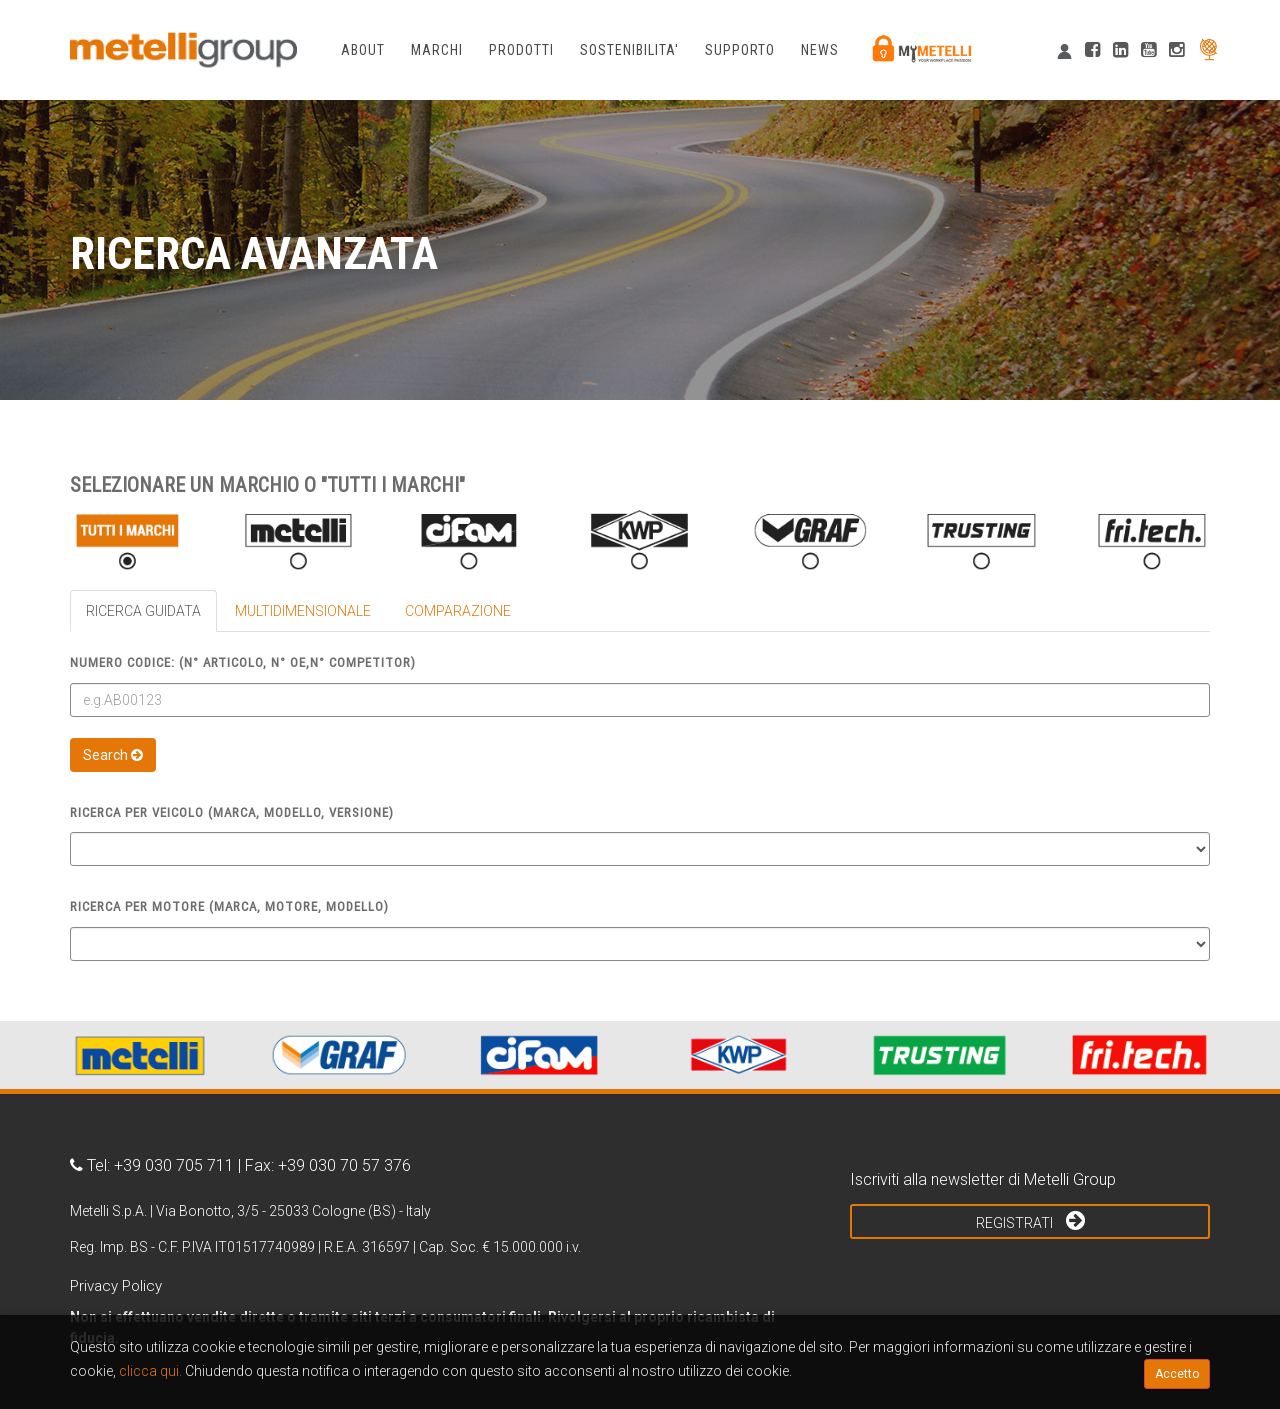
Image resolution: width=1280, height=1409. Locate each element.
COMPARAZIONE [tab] (458, 611)
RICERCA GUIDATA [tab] (143, 611)
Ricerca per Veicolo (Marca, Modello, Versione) (232, 812)
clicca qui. (150, 1371)
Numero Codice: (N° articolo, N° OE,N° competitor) (243, 662)
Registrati (1030, 1220)
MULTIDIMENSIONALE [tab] (303, 611)
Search (113, 755)
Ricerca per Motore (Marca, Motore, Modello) (229, 906)
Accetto (1177, 1374)
